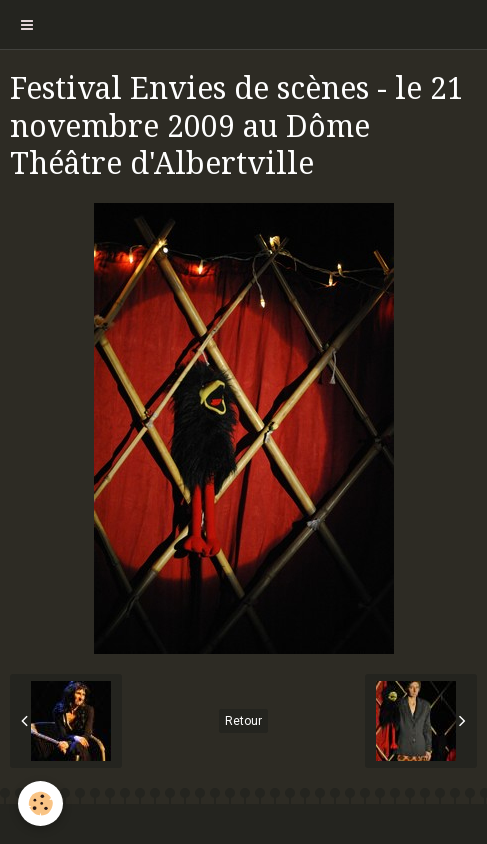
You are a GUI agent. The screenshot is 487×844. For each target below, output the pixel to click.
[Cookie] (40, 803)
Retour (243, 721)
